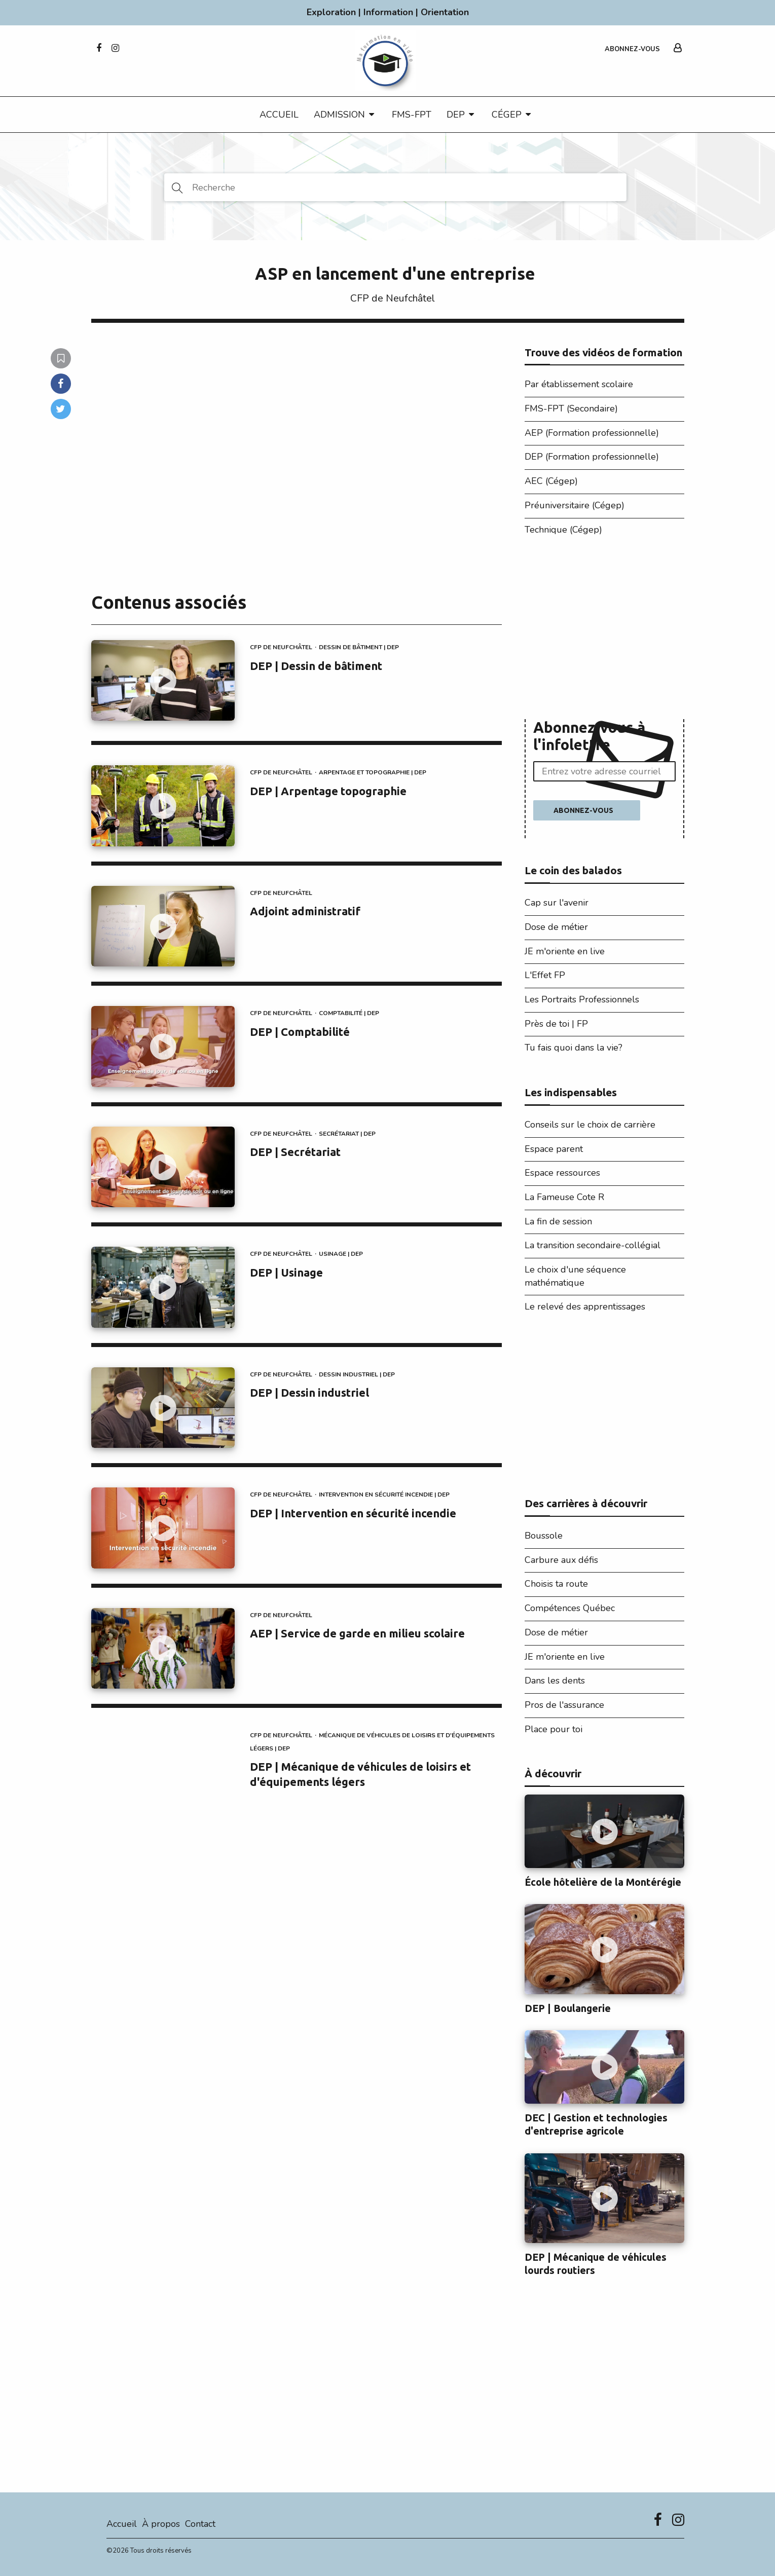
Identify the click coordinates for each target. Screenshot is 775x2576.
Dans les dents (555, 1680)
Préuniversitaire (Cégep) (574, 505)
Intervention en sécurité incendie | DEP (384, 1494)
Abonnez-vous (632, 49)
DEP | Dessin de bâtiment (316, 665)
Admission (339, 114)
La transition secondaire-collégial (592, 1245)
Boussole (544, 1535)
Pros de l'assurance (564, 1705)
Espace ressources (562, 1173)
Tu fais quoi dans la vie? (573, 1047)
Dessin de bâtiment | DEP (359, 647)
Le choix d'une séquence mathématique (575, 1276)
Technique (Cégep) (563, 530)
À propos (161, 2524)
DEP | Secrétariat (295, 1151)
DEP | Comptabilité (300, 1031)
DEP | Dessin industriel (309, 1392)
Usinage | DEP (341, 1254)
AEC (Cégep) (551, 481)
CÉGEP (507, 114)
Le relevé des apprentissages (585, 1306)
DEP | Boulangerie (568, 2008)
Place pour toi (553, 1729)
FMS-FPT (411, 114)
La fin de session (558, 1221)
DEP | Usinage (286, 1272)
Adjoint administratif (305, 911)
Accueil (279, 114)
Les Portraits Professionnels (582, 999)
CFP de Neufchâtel (392, 298)
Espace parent (554, 1149)
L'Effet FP (545, 975)
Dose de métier (556, 927)
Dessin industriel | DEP (357, 1374)
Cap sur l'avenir (556, 903)
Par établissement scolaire (579, 384)
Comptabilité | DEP (349, 1013)
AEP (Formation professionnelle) (592, 433)
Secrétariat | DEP (347, 1134)
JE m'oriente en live (565, 951)
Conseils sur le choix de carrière (590, 1124)
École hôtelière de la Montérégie (603, 1882)
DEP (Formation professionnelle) (592, 457)
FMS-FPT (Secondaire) (571, 408)
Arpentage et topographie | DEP (372, 772)
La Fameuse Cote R (564, 1197)
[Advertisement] (604, 630)
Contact (200, 2524)
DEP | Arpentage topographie (328, 791)
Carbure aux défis (561, 1560)
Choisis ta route (556, 1584)
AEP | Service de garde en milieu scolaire (357, 1633)
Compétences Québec (570, 1608)
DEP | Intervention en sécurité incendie (353, 1513)
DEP (456, 114)
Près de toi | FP (556, 1024)
